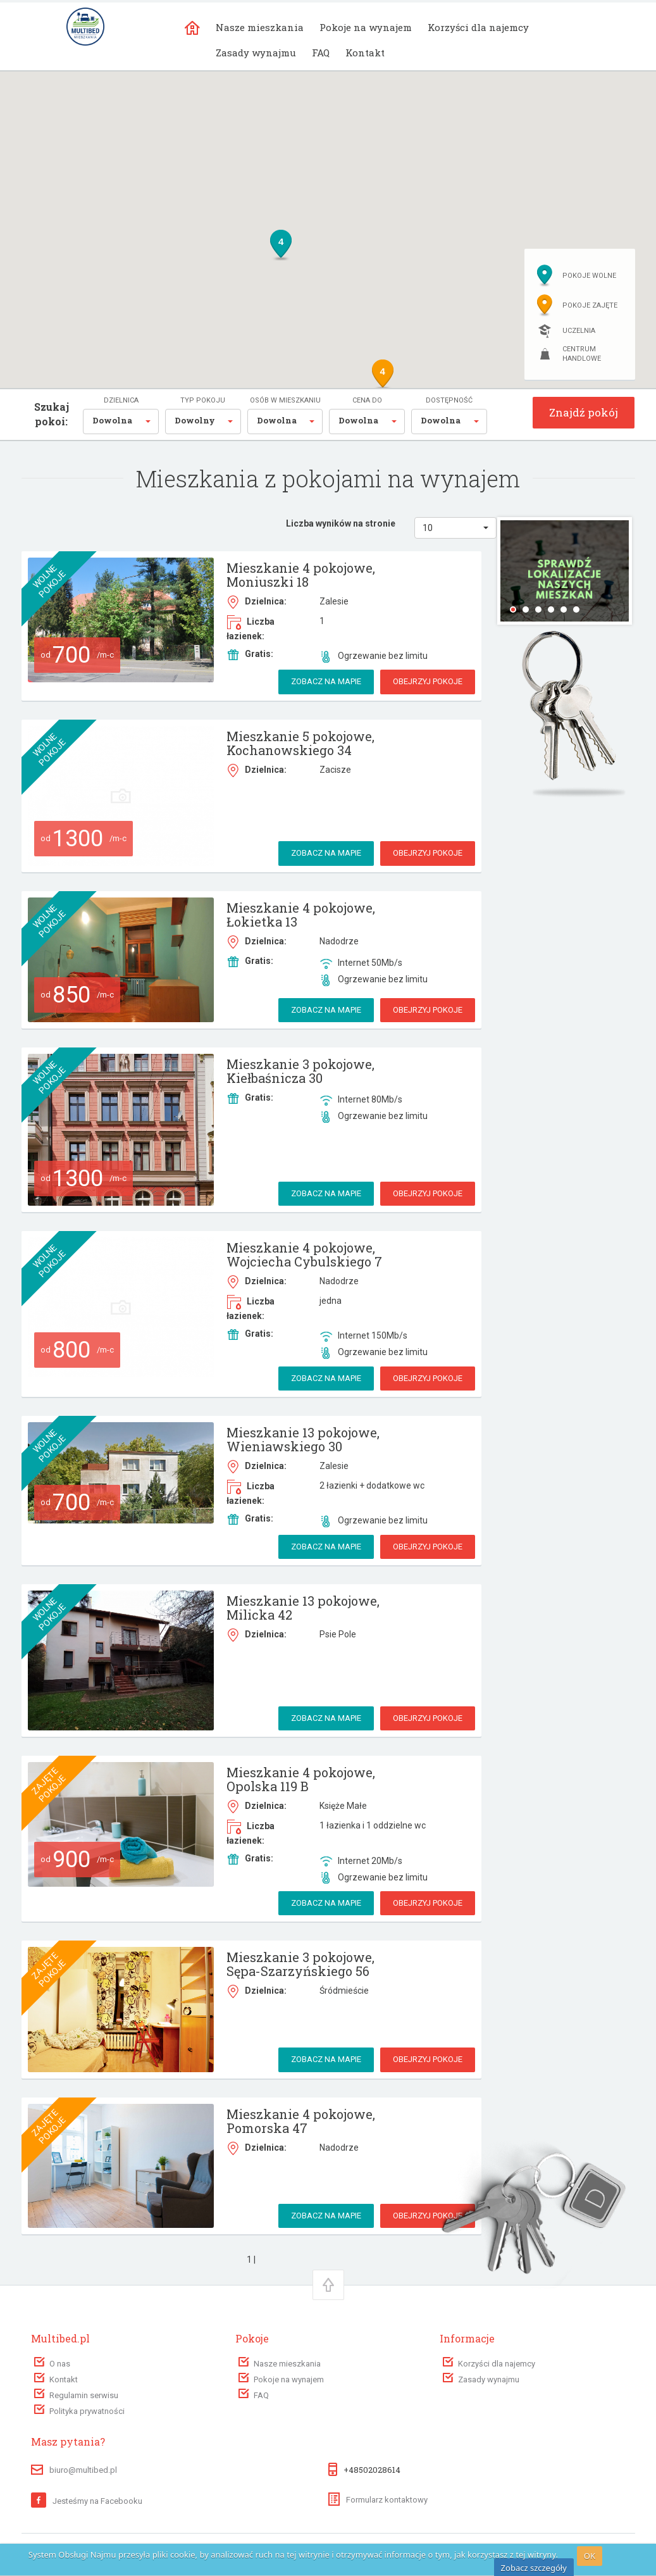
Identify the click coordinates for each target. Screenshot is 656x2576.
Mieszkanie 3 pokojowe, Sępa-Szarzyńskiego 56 (300, 1964)
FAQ (321, 52)
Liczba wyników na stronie (340, 523)
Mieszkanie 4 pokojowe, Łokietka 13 (300, 914)
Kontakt (365, 52)
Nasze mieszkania (260, 27)
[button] (121, 421)
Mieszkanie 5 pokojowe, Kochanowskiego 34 (300, 743)
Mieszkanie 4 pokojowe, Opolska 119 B (300, 1779)
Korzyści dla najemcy (478, 27)
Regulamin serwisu (83, 2395)
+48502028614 (371, 2469)
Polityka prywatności (87, 2411)
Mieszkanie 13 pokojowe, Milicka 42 (303, 1607)
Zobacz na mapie (326, 681)
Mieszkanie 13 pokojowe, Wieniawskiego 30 (303, 1439)
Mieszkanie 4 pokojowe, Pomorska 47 (300, 2121)
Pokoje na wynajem (365, 27)
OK (589, 2555)
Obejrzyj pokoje (427, 681)
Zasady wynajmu (256, 52)
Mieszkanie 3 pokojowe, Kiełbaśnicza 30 (300, 1071)
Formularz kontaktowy (378, 2499)
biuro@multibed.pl (83, 2470)
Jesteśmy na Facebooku (86, 2501)
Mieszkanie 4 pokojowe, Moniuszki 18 (300, 575)
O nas (59, 2363)
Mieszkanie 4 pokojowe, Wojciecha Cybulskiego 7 (304, 1254)
